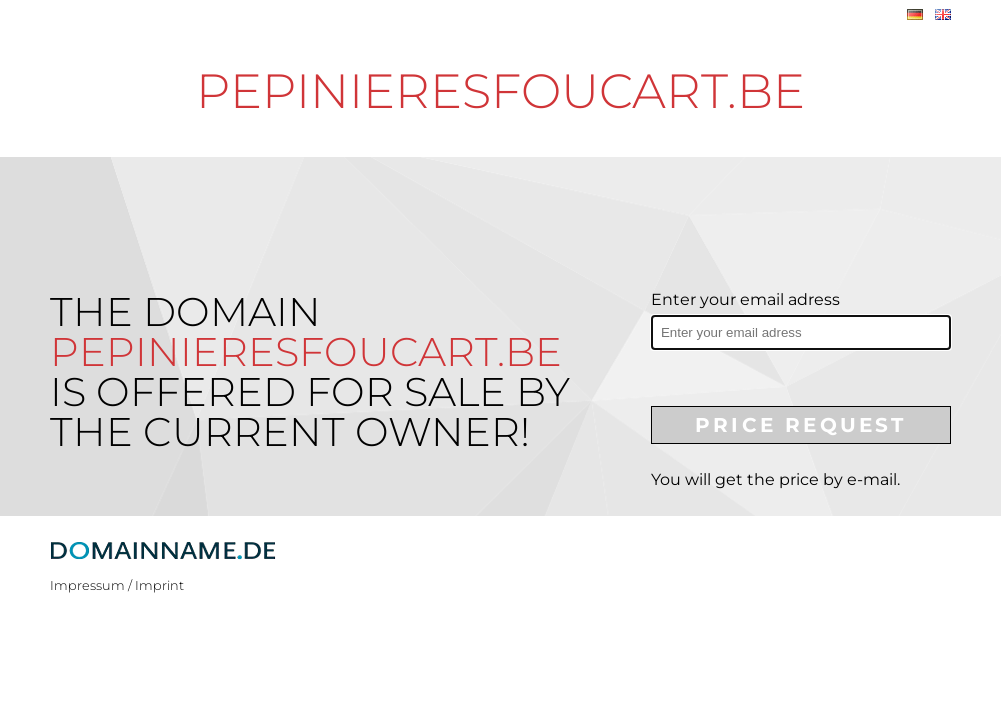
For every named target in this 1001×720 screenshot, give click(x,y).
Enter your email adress (745, 299)
